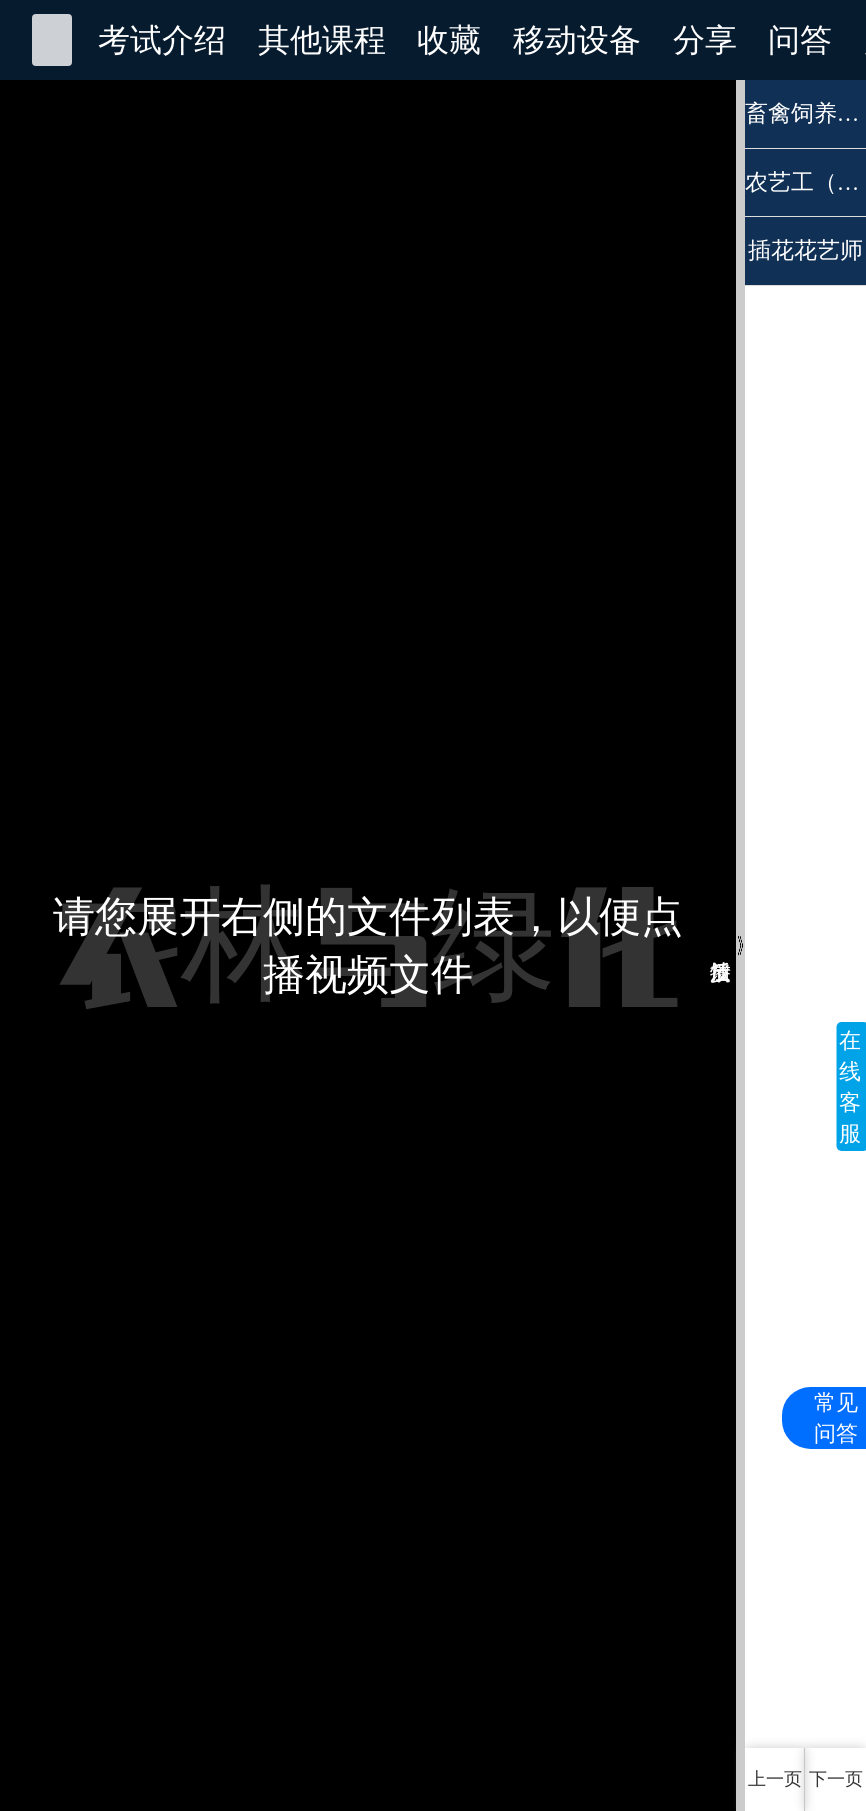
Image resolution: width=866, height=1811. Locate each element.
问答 (800, 40)
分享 (705, 40)
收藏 (449, 40)
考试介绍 (162, 40)
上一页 (775, 1779)
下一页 (836, 1779)
